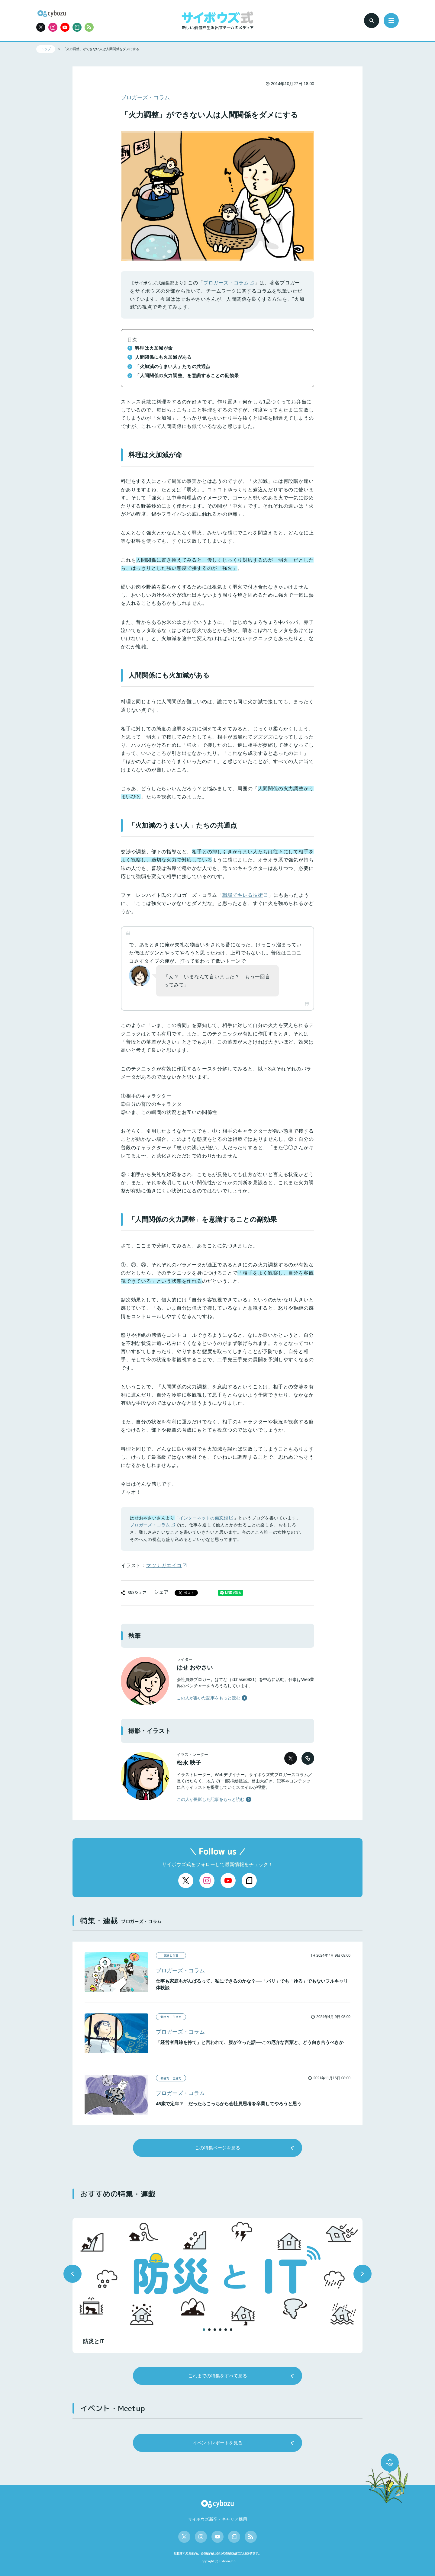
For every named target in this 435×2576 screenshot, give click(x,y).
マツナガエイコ (164, 1565)
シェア (161, 1592)
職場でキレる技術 (242, 895)
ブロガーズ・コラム (226, 282)
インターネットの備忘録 (203, 1518)
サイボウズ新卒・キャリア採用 (217, 2519)
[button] (72, 2274)
